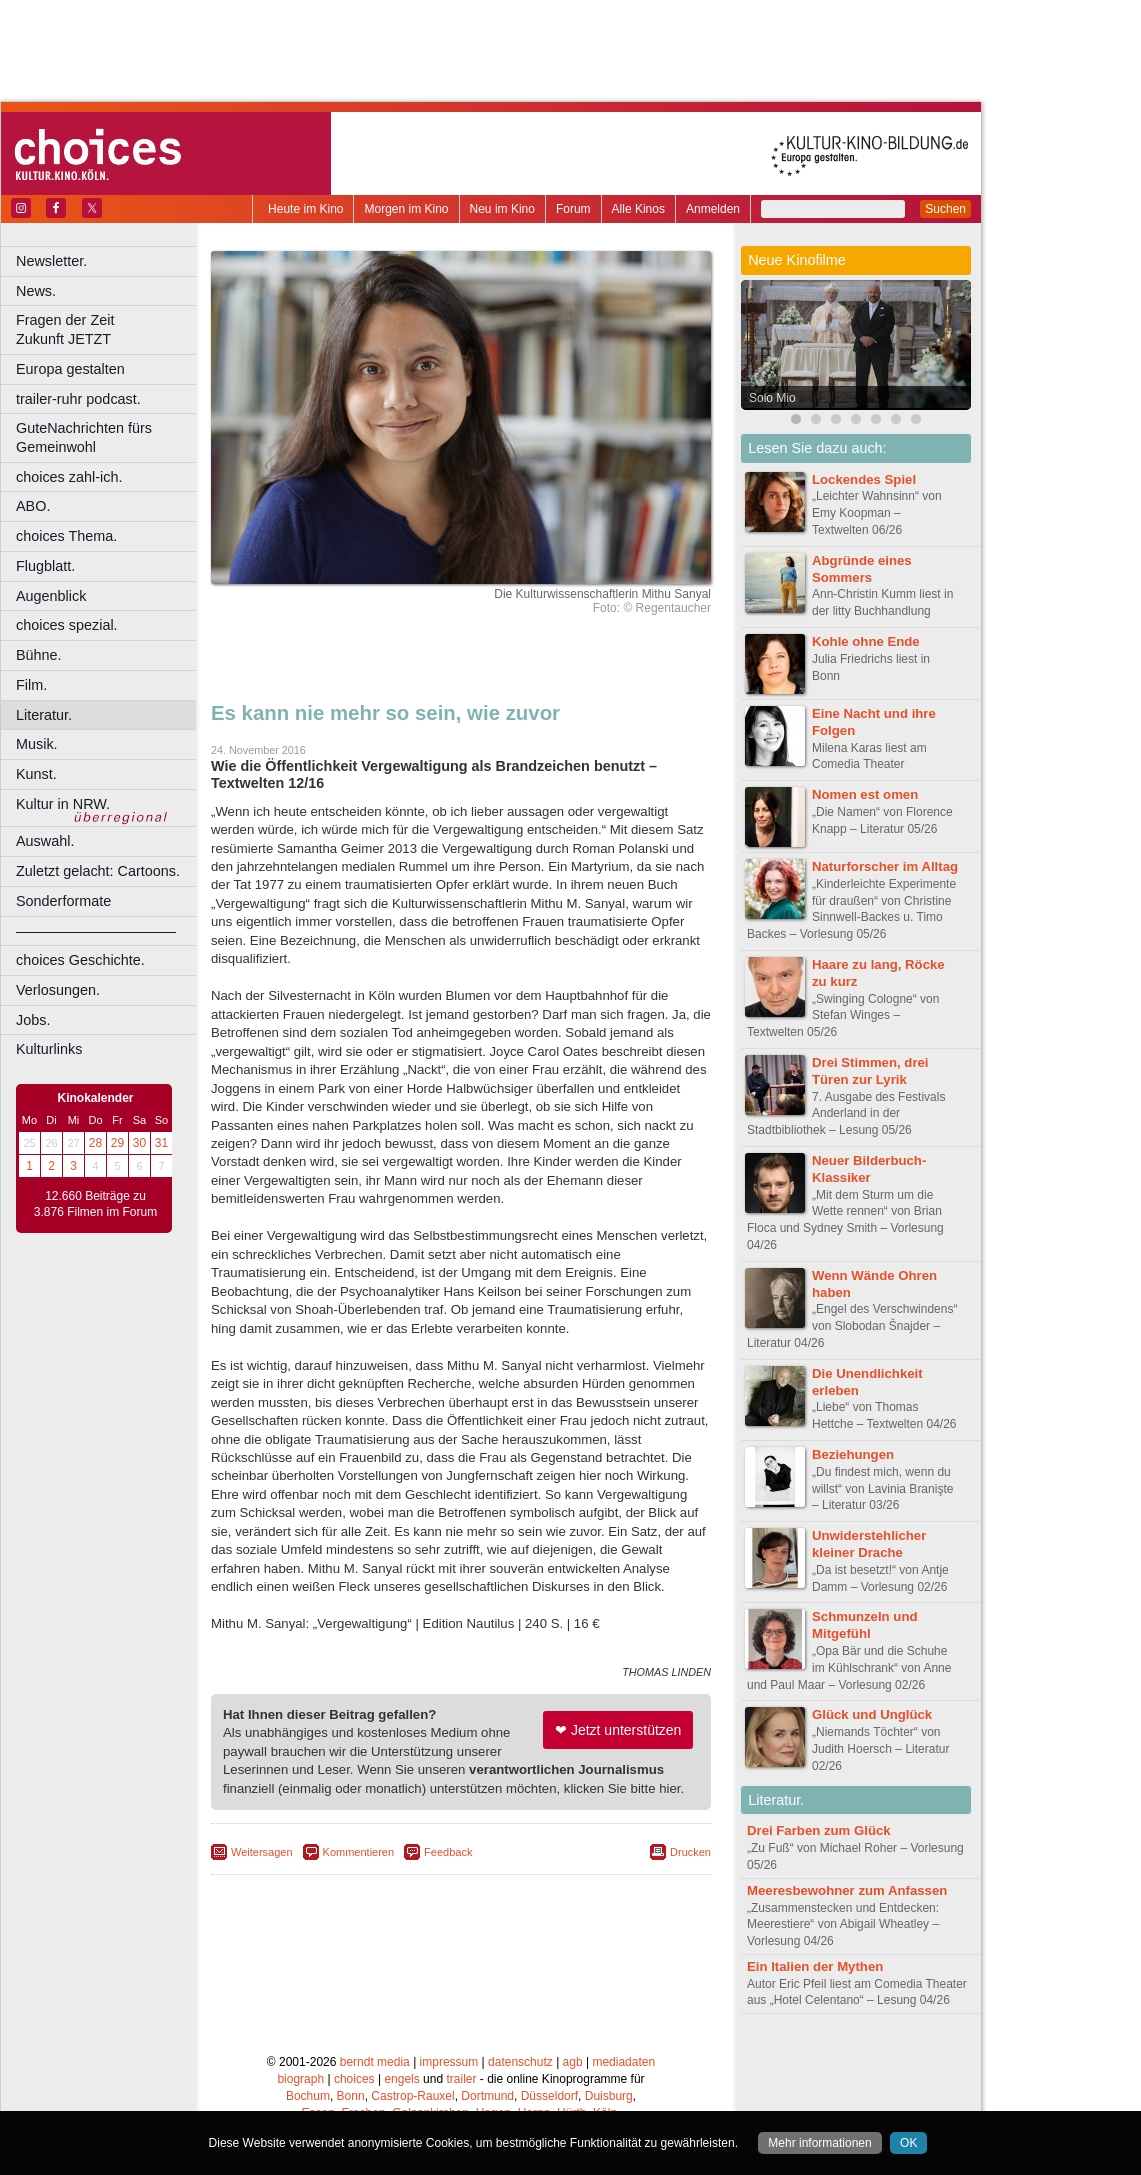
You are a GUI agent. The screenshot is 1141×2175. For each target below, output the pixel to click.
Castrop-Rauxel (412, 2096)
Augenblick (51, 596)
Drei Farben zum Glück (819, 1830)
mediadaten (623, 2062)
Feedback (448, 1852)
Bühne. (39, 655)
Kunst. (36, 774)
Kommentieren (359, 1852)
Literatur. (44, 715)
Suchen (945, 209)
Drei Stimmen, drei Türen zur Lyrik (870, 1071)
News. (36, 291)
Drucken (690, 1852)
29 (117, 1143)
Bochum (308, 2096)
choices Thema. (66, 536)
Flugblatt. (45, 566)
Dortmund (487, 2096)
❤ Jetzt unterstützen (618, 1730)
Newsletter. (51, 261)
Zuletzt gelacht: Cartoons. (98, 871)
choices (354, 2079)
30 (139, 1143)
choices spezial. (67, 625)
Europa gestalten (70, 369)
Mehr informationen (819, 2143)
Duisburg (609, 2096)
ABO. (33, 506)
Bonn (351, 2096)
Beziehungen (853, 1454)
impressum (449, 2062)
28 (95, 1143)
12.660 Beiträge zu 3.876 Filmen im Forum (95, 1204)
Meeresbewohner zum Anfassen (847, 1890)
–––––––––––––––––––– (96, 931)
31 (161, 1143)
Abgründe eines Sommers (862, 569)
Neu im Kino (502, 209)
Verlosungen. (58, 990)
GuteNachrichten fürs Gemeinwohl (84, 437)
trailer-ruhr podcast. (78, 399)
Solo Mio (772, 398)
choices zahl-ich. (69, 477)
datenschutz (520, 2062)
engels (401, 2079)
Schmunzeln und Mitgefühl (865, 1625)
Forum (573, 209)
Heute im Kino (305, 209)
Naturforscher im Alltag (885, 866)
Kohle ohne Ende (866, 641)
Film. (31, 685)
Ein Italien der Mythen (815, 1966)
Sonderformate (63, 901)
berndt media (375, 2062)
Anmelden (713, 209)
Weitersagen (262, 1852)
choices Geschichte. (80, 960)
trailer (461, 2079)
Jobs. (33, 1020)
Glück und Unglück (872, 1714)
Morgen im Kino (406, 209)
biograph (300, 2079)
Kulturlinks (49, 1049)
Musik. (37, 744)
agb (573, 2062)
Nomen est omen (865, 794)
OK (908, 2143)
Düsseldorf (549, 2096)
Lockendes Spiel (864, 479)
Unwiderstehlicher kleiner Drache (869, 1544)
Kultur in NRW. (63, 804)
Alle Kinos (638, 209)
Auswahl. (45, 841)
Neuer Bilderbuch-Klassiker (869, 1169)
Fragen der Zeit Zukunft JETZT (108, 329)
